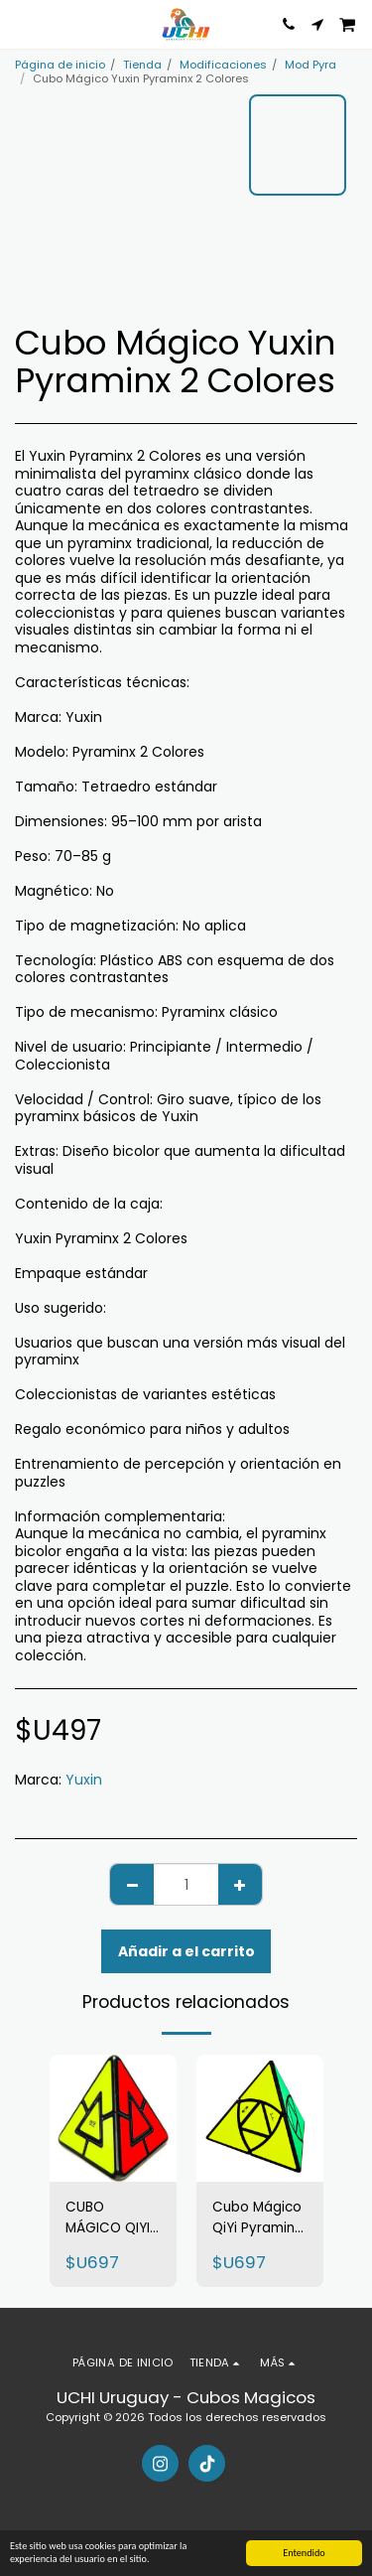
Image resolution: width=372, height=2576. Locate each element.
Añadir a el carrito (186, 1951)
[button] (22, 24)
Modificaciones (223, 64)
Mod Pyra (310, 64)
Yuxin (83, 1779)
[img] (113, 2118)
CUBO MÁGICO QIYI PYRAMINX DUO (107, 2217)
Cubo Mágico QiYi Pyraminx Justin (257, 2217)
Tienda (142, 64)
